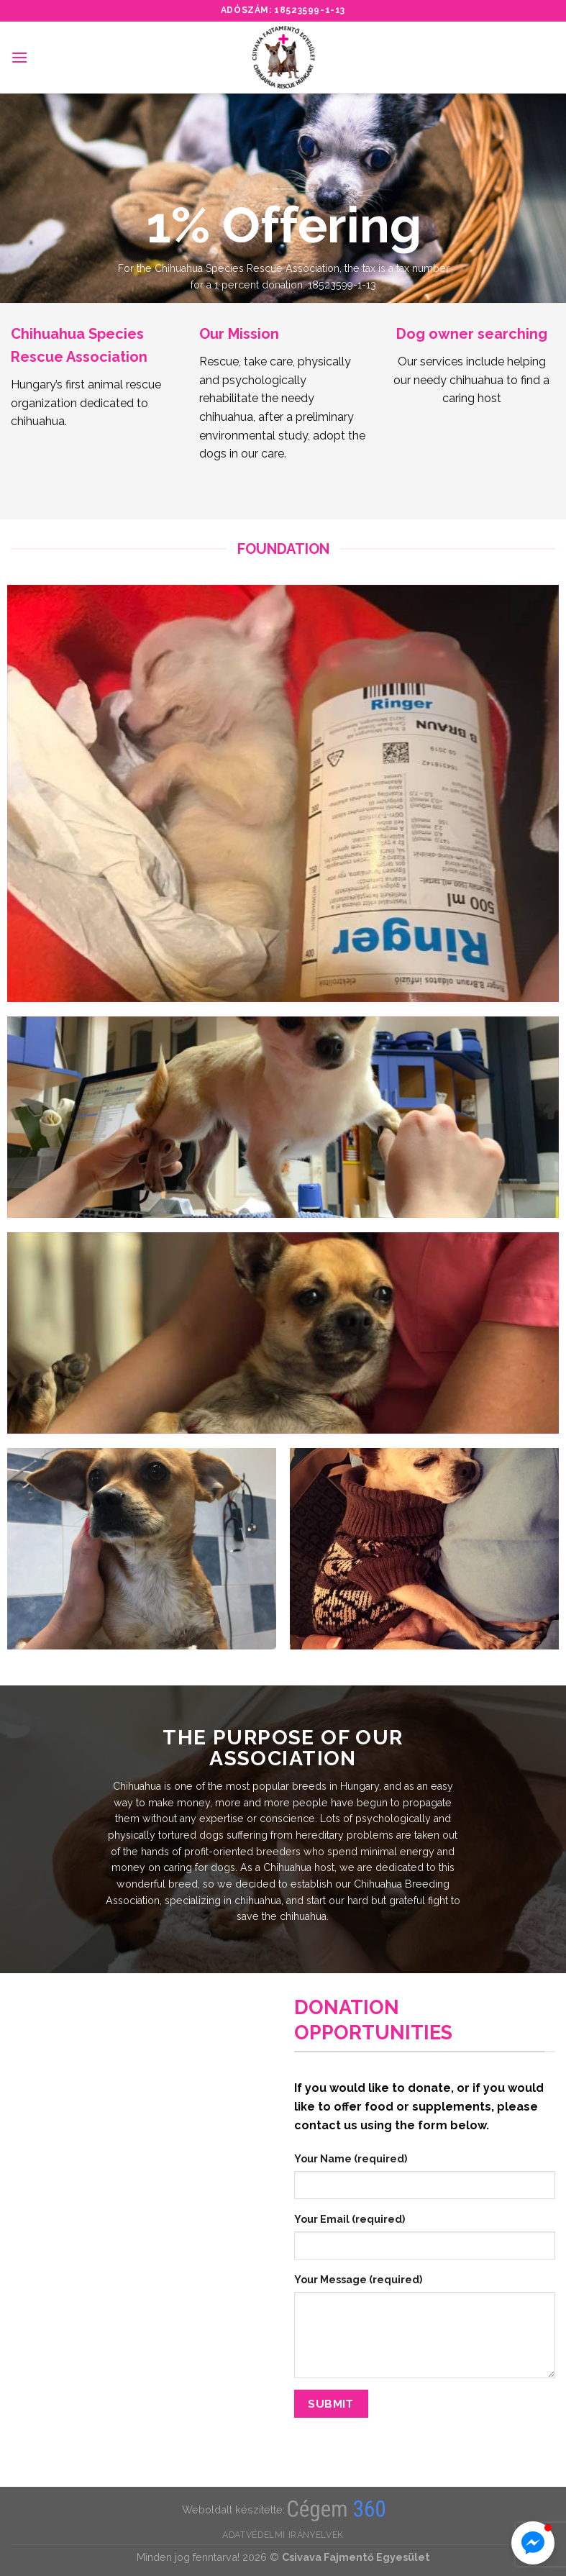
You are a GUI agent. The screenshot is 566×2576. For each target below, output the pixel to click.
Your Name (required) (350, 2158)
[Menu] (19, 57)
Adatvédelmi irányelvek (282, 2534)
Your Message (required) (358, 2279)
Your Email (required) (349, 2219)
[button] (532, 2542)
